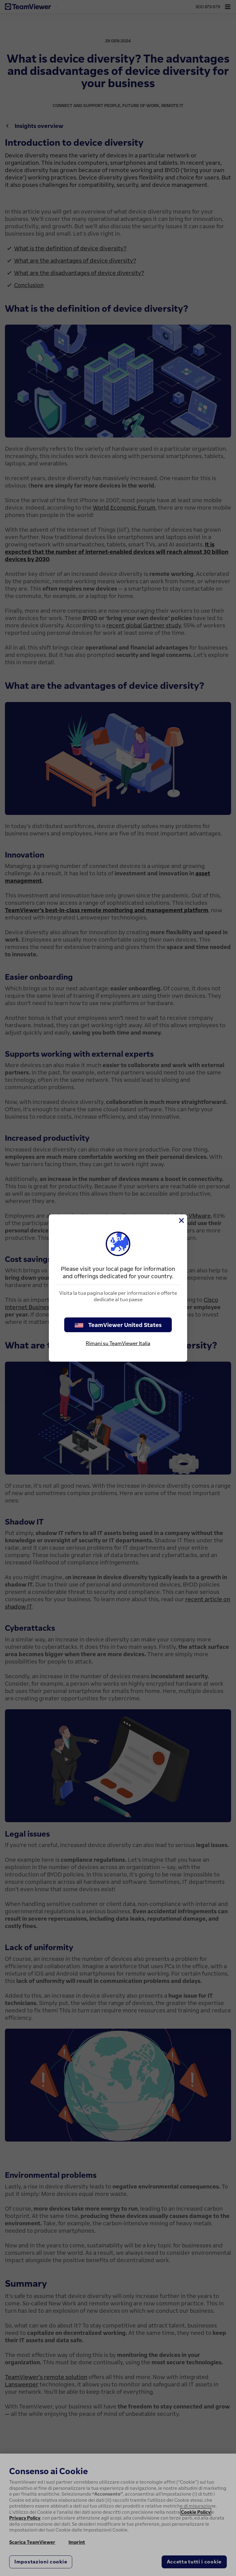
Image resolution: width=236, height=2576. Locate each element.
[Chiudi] (181, 1220)
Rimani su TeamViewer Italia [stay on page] (118, 1343)
